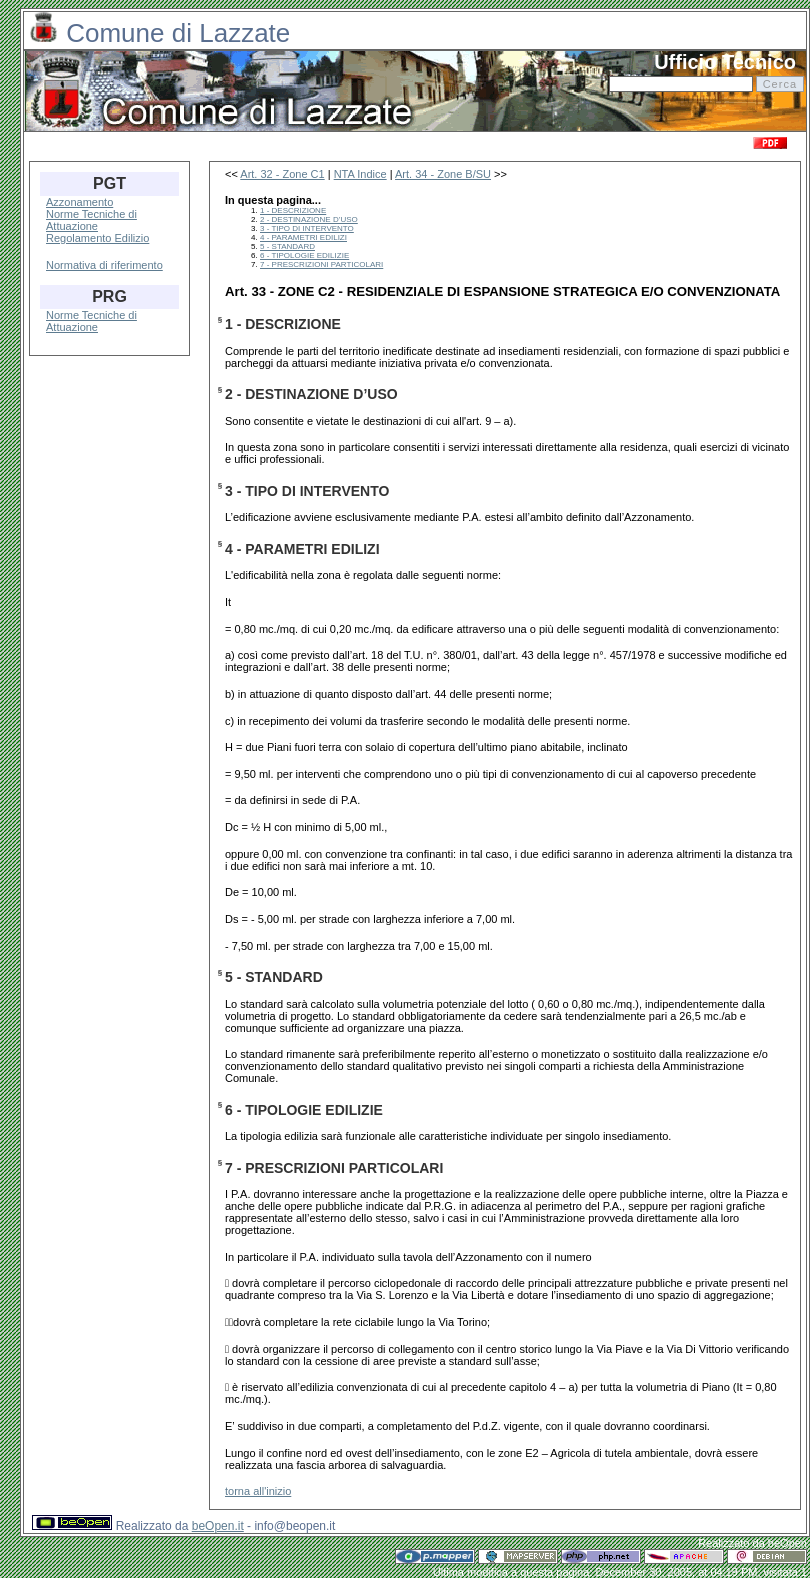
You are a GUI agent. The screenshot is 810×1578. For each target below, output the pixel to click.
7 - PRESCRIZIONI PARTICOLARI (321, 264)
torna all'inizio (258, 1491)
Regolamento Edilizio (97, 238)
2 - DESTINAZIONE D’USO (309, 219)
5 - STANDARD (287, 246)
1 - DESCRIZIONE (293, 210)
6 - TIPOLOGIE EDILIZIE (304, 255)
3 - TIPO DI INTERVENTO (307, 228)
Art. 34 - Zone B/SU (443, 174)
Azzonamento (79, 202)
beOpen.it (218, 1526)
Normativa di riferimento (104, 265)
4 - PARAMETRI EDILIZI (303, 237)
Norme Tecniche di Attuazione (91, 220)
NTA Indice (360, 174)
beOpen (787, 1543)
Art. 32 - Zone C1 (282, 174)
